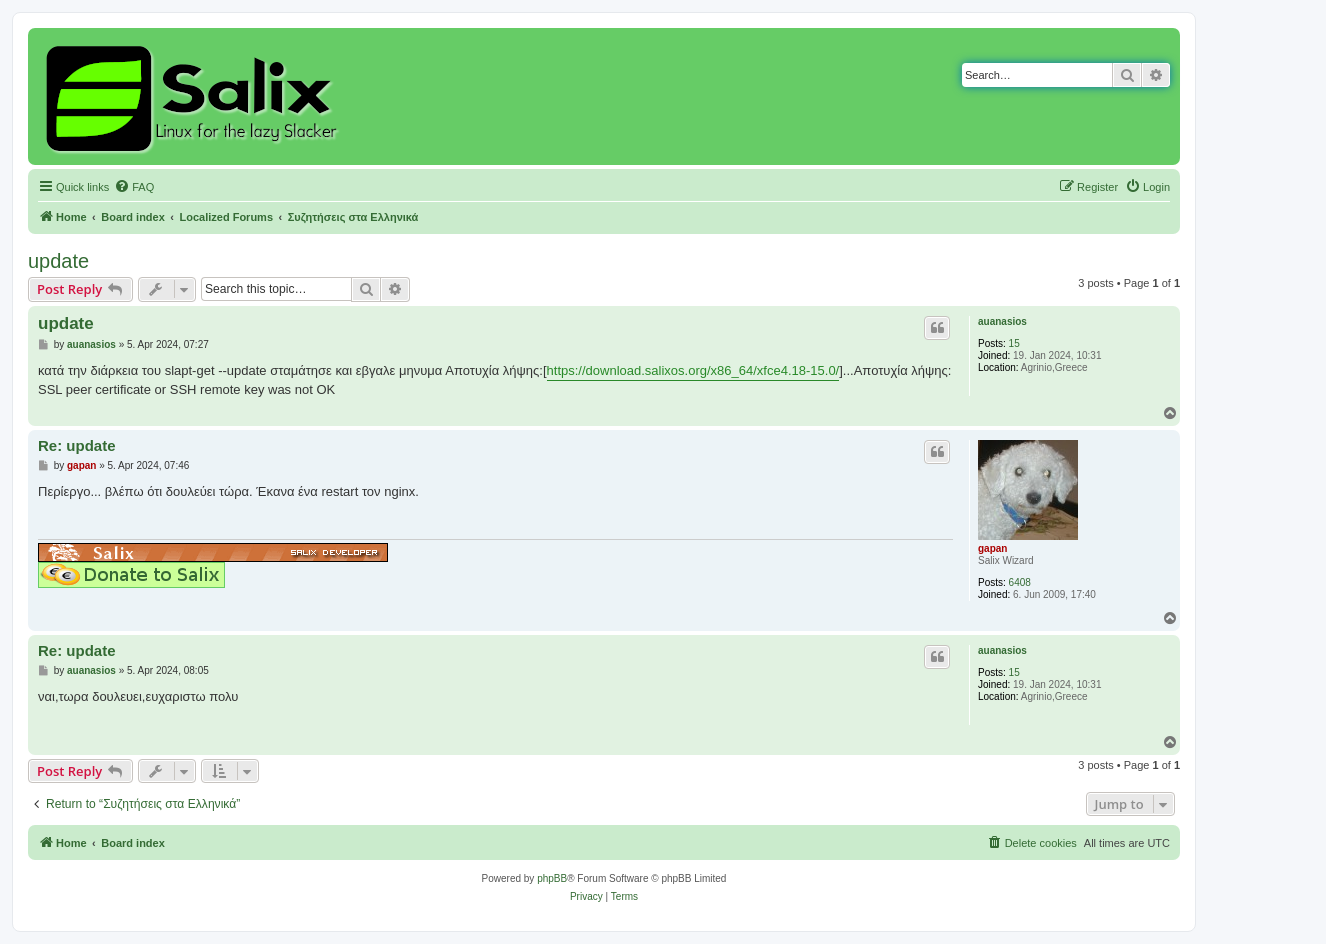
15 (1014, 343)
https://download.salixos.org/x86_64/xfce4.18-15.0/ (693, 370)
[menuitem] (134, 187)
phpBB (552, 878)
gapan (992, 548)
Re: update (77, 445)
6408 (1020, 582)
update (58, 261)
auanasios (1002, 321)
